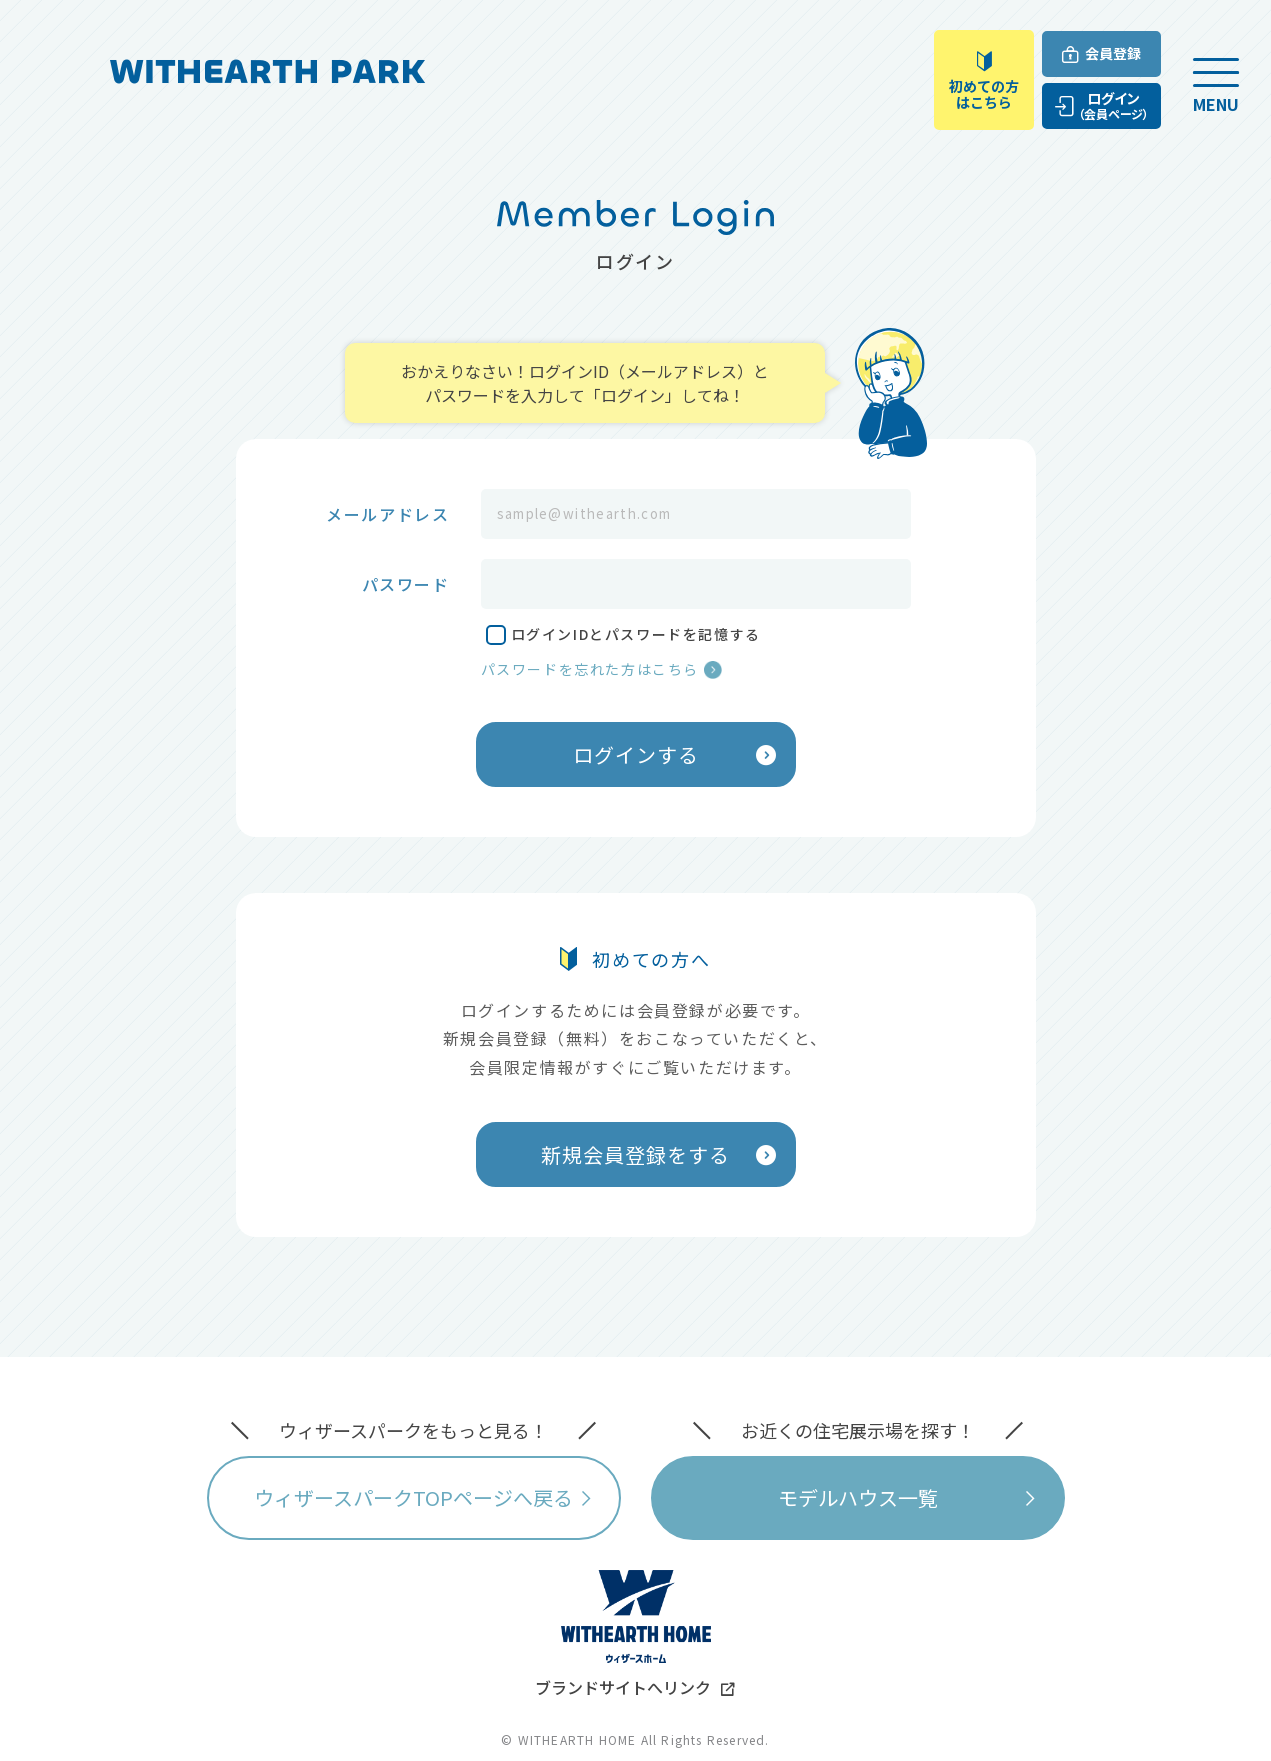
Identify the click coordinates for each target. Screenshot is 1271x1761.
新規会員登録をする (635, 1154)
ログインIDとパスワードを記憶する (636, 634)
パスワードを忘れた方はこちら (590, 669)
